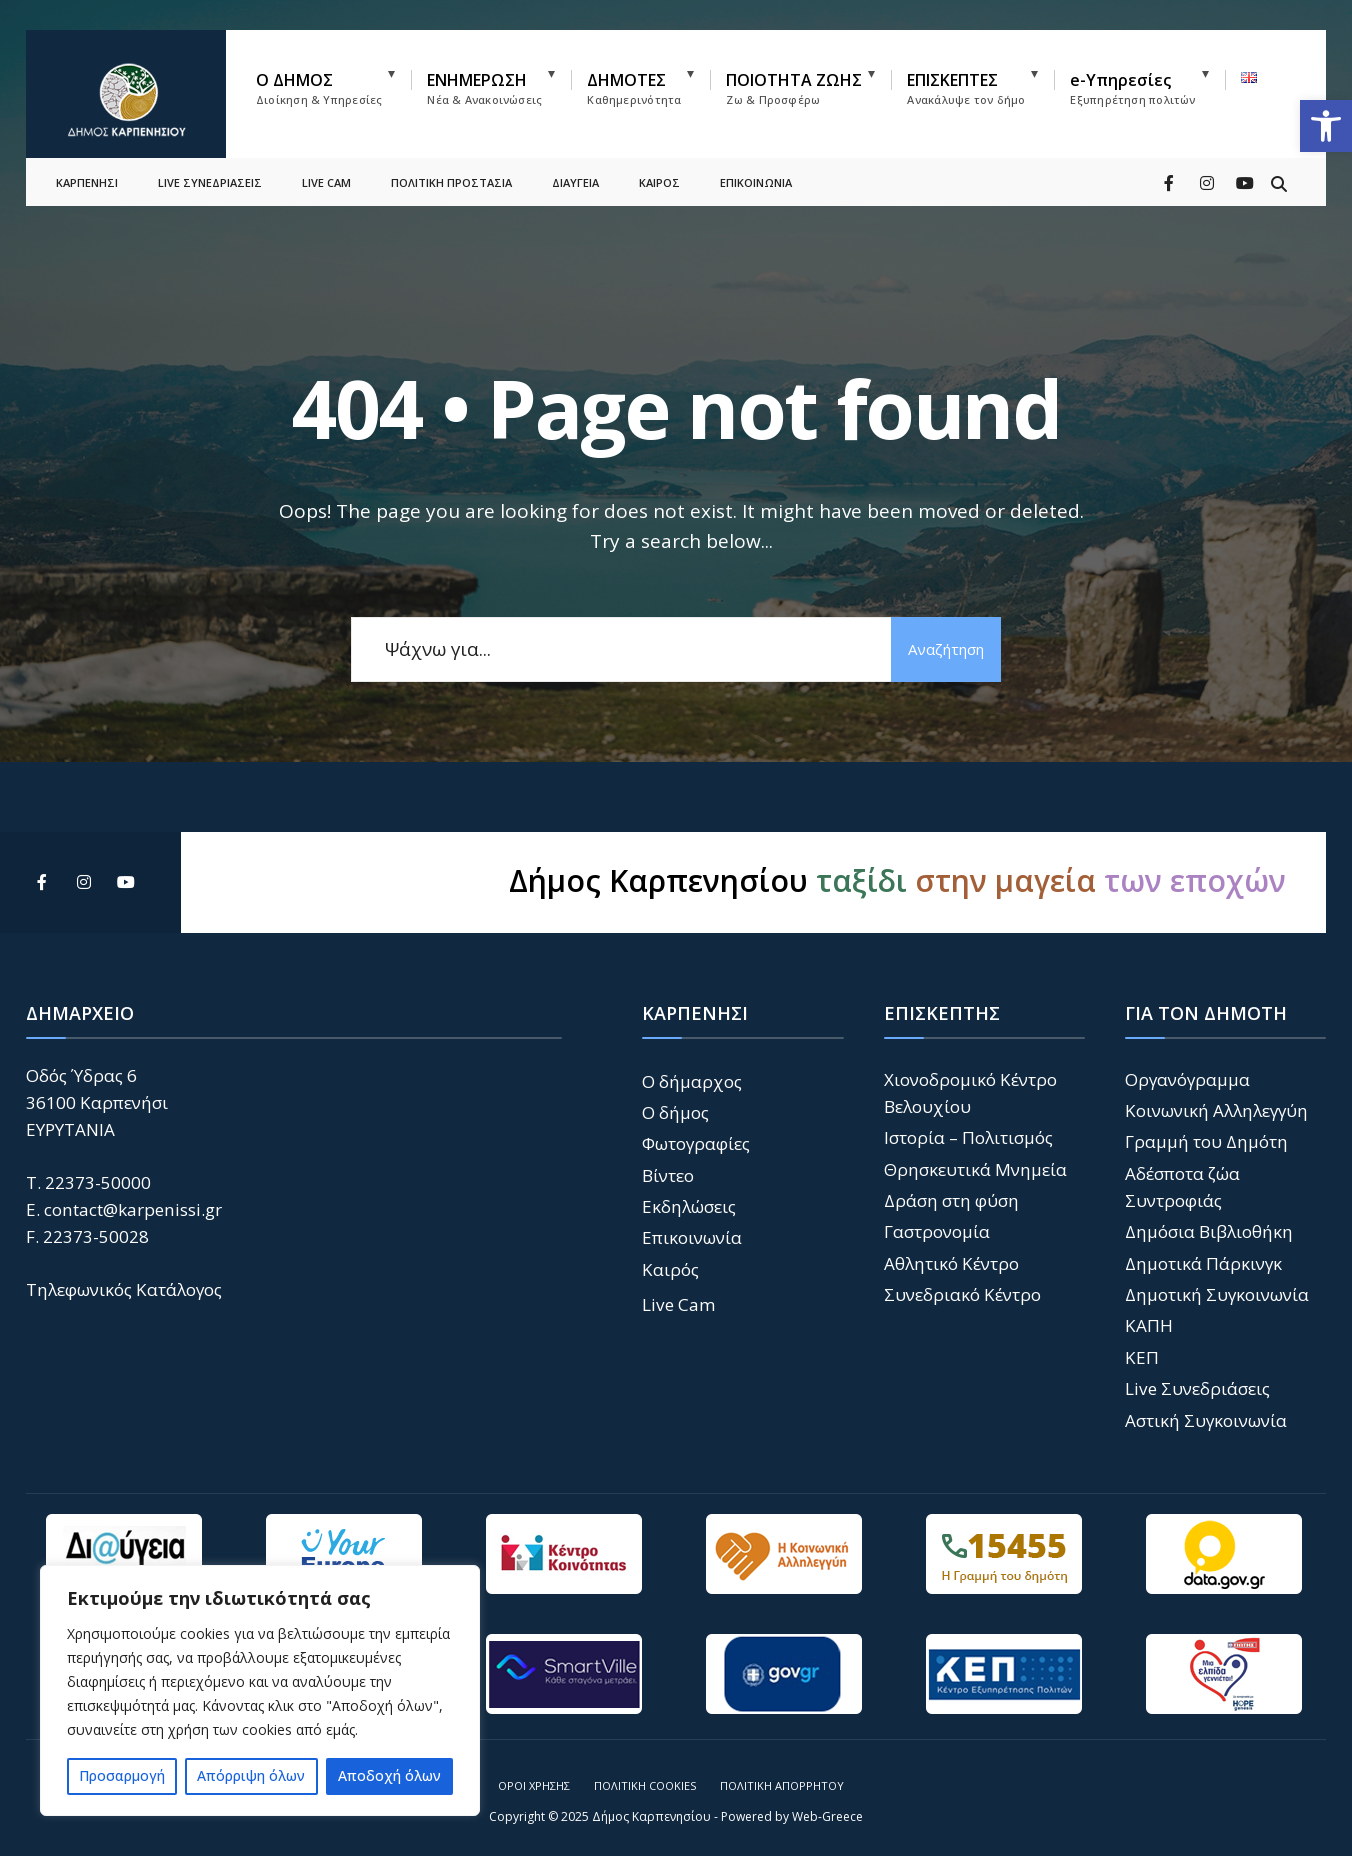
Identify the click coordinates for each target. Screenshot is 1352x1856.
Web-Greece (827, 1816)
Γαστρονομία (937, 1231)
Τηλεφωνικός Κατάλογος (124, 1289)
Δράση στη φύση (951, 1200)
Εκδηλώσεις (689, 1206)
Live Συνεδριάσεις (1197, 1388)
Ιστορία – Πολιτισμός (968, 1137)
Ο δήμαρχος (692, 1081)
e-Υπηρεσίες (1132, 88)
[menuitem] (333, 84)
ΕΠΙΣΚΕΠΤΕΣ (966, 88)
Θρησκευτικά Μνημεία (975, 1169)
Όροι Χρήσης (534, 1785)
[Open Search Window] (1278, 174)
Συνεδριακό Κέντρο (962, 1294)
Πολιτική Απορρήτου (782, 1785)
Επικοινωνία (692, 1237)
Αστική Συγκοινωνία (1206, 1420)
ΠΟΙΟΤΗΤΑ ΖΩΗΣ (794, 88)
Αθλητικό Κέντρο (951, 1263)
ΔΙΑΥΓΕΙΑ (575, 175)
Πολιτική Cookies (645, 1785)
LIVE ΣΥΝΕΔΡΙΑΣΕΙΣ (210, 175)
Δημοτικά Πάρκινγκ (1203, 1263)
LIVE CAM (326, 175)
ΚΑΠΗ (1149, 1325)
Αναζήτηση (946, 649)
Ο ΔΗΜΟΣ (319, 88)
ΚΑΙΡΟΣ (659, 175)
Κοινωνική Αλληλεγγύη (1216, 1110)
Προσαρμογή (122, 1775)
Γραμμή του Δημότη (1206, 1141)
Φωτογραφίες (696, 1143)
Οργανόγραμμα (1187, 1079)
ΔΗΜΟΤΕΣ (634, 88)
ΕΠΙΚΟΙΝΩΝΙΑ (756, 175)
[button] (1326, 126)
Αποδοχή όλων (389, 1775)
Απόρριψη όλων (251, 1775)
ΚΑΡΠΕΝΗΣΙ (87, 175)
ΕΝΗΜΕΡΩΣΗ (484, 88)
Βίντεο (668, 1175)
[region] (260, 1690)
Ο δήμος (675, 1112)
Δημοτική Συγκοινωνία (1217, 1294)
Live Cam (679, 1304)
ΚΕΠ (1142, 1357)
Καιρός (670, 1269)
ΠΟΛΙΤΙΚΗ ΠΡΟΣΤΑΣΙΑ (451, 175)
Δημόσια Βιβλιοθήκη (1209, 1231)
